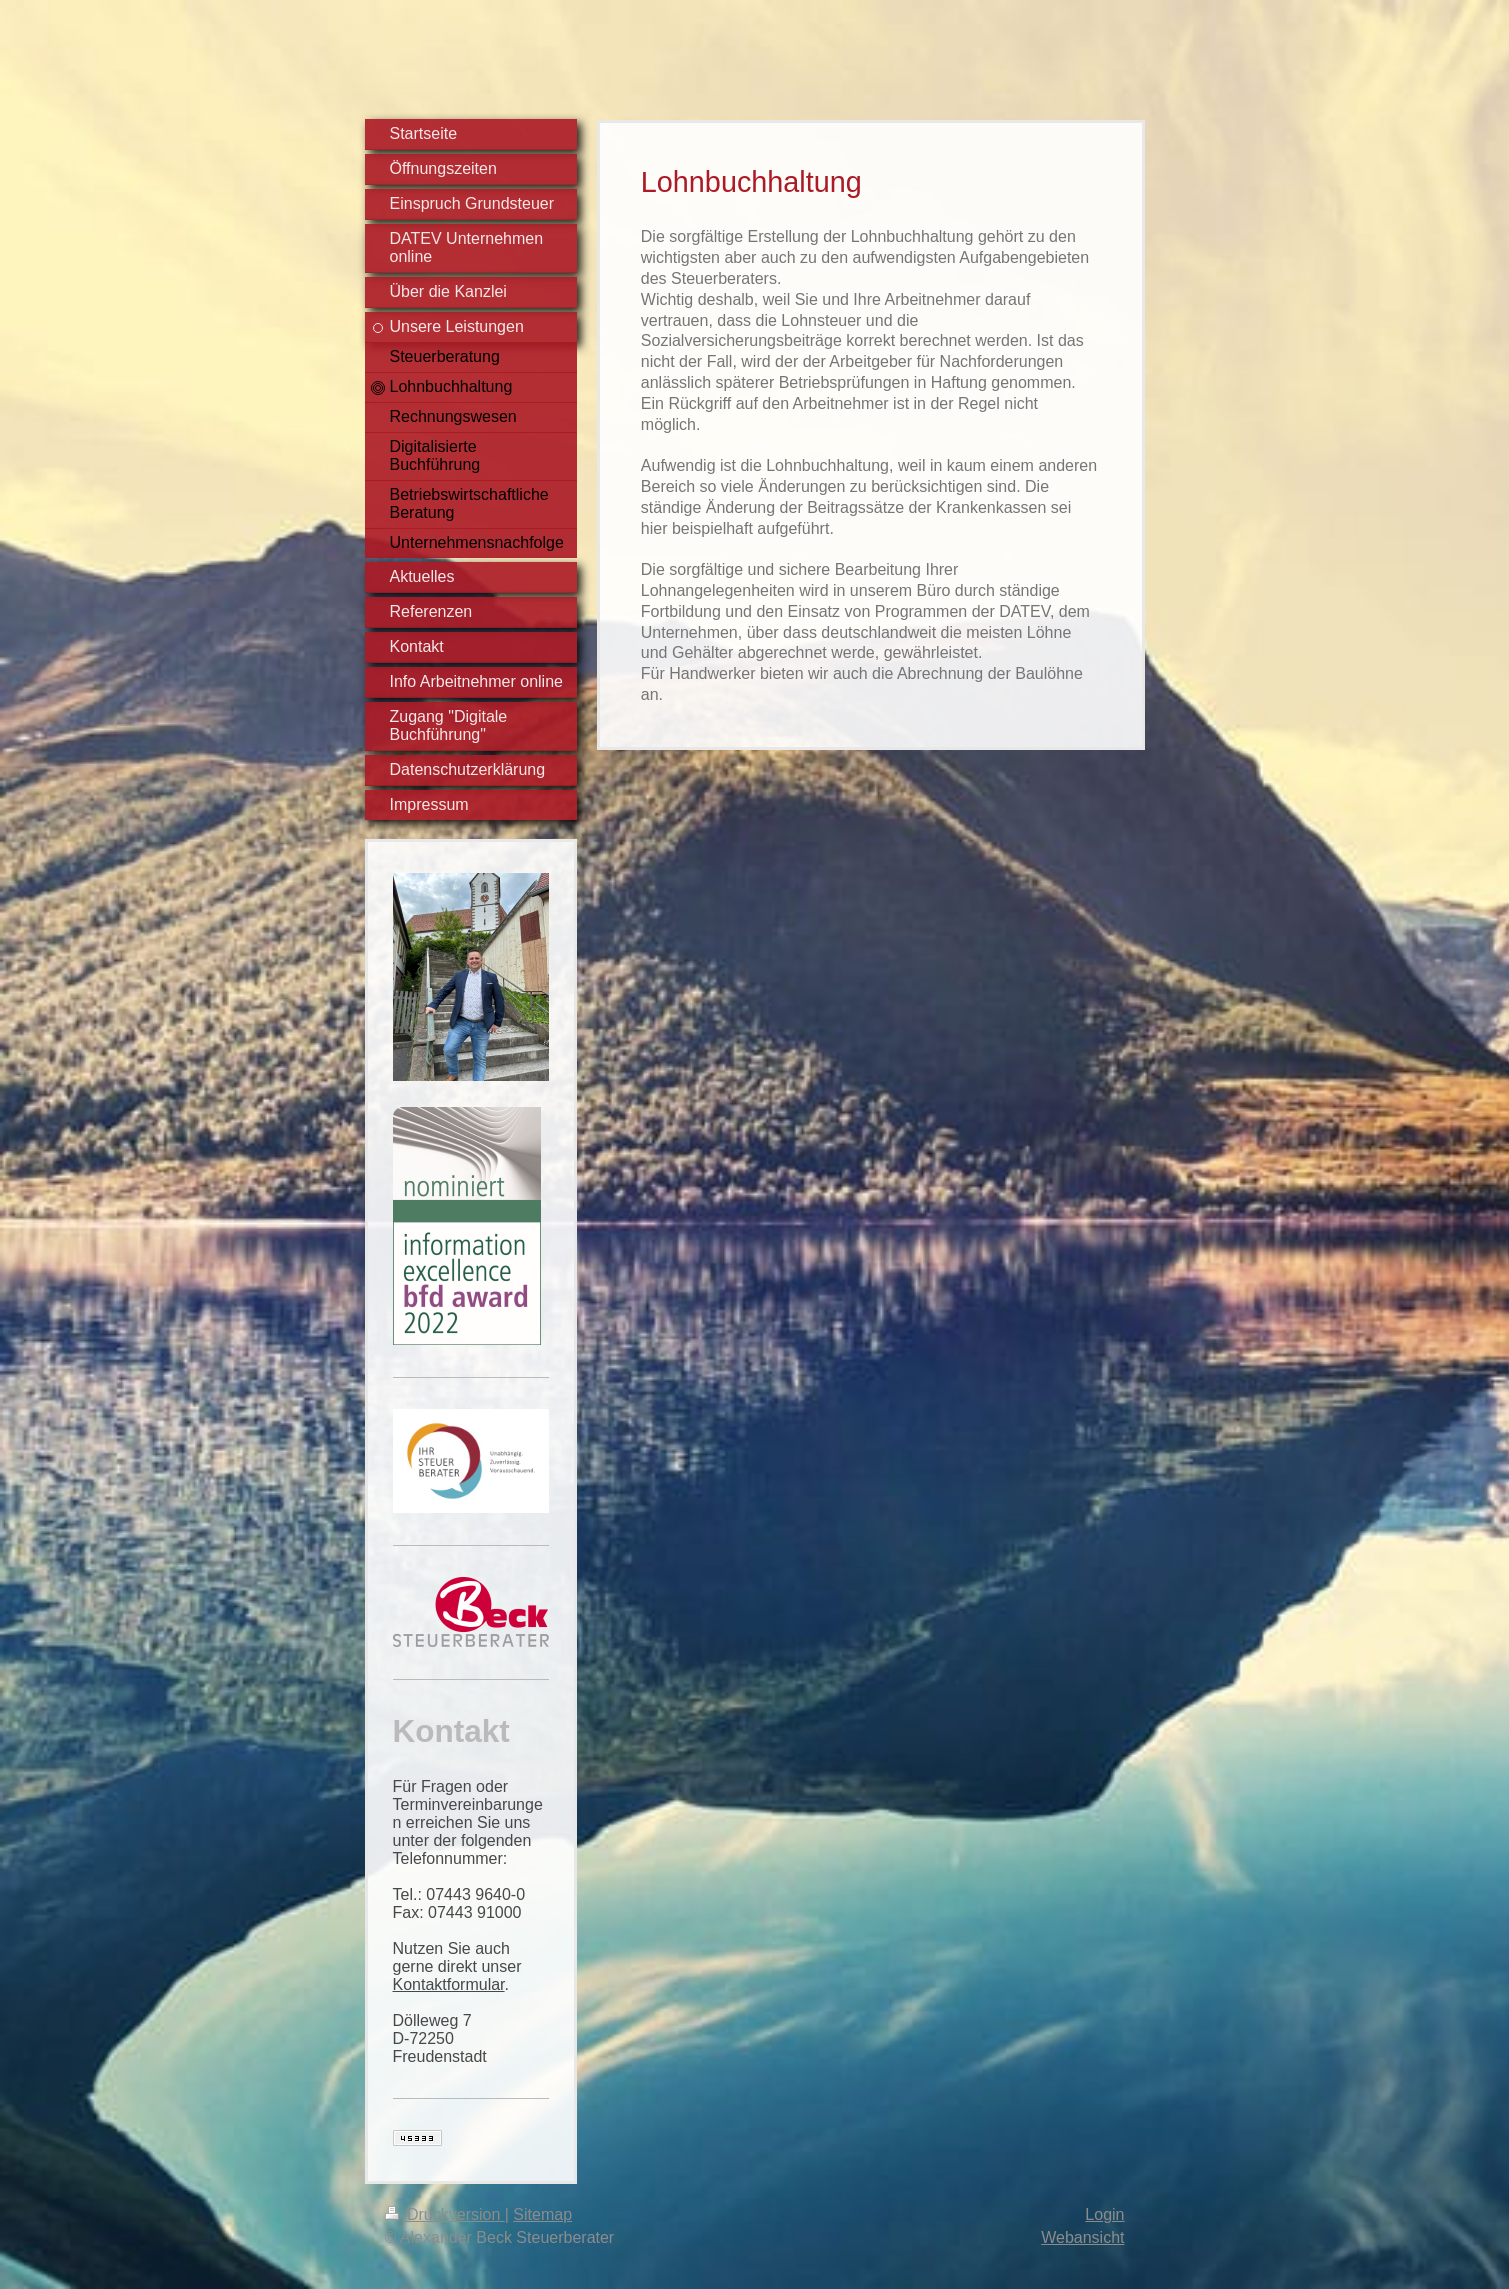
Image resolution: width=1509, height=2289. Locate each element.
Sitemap (542, 2214)
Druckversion (445, 2214)
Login (1104, 2214)
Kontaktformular (449, 1984)
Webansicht (1082, 2237)
